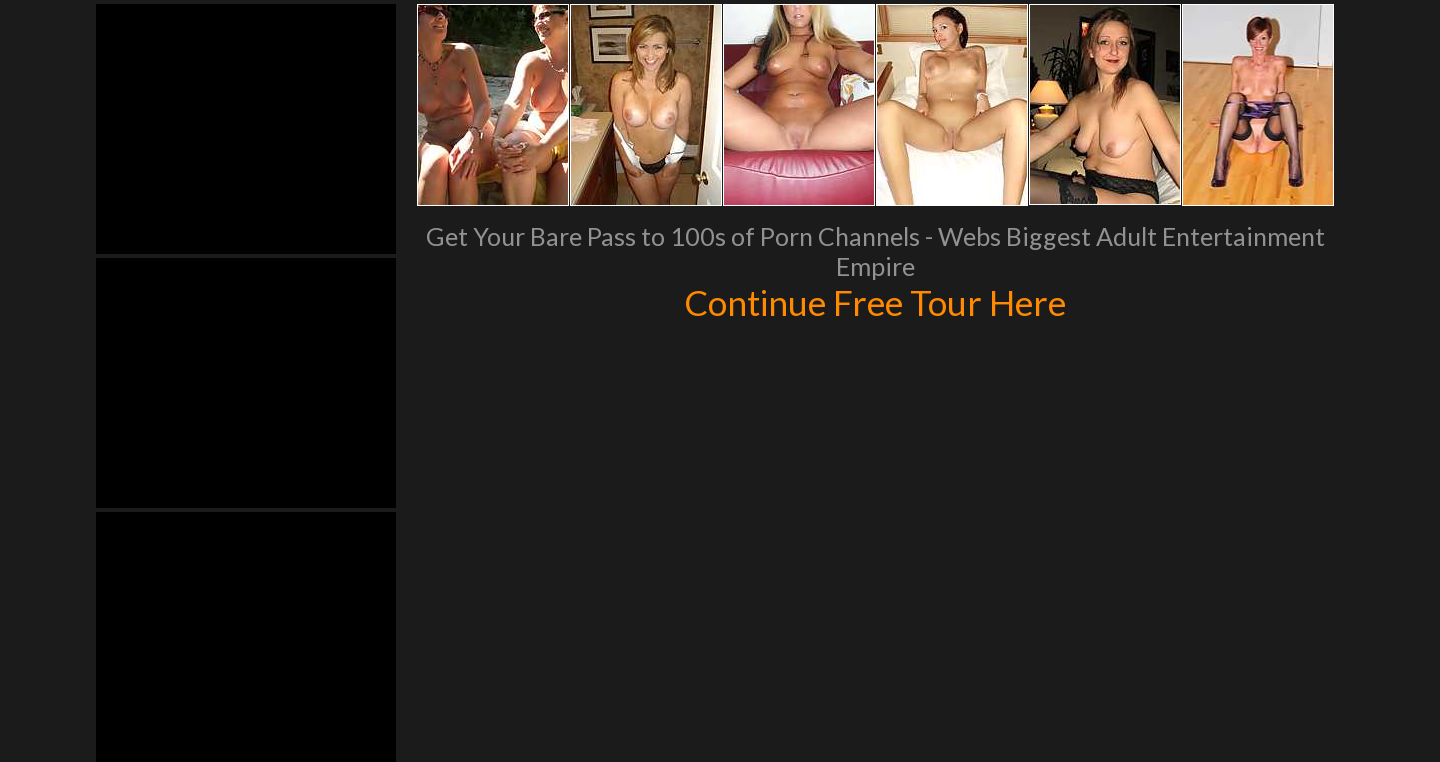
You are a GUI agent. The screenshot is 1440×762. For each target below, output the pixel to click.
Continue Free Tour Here (875, 302)
